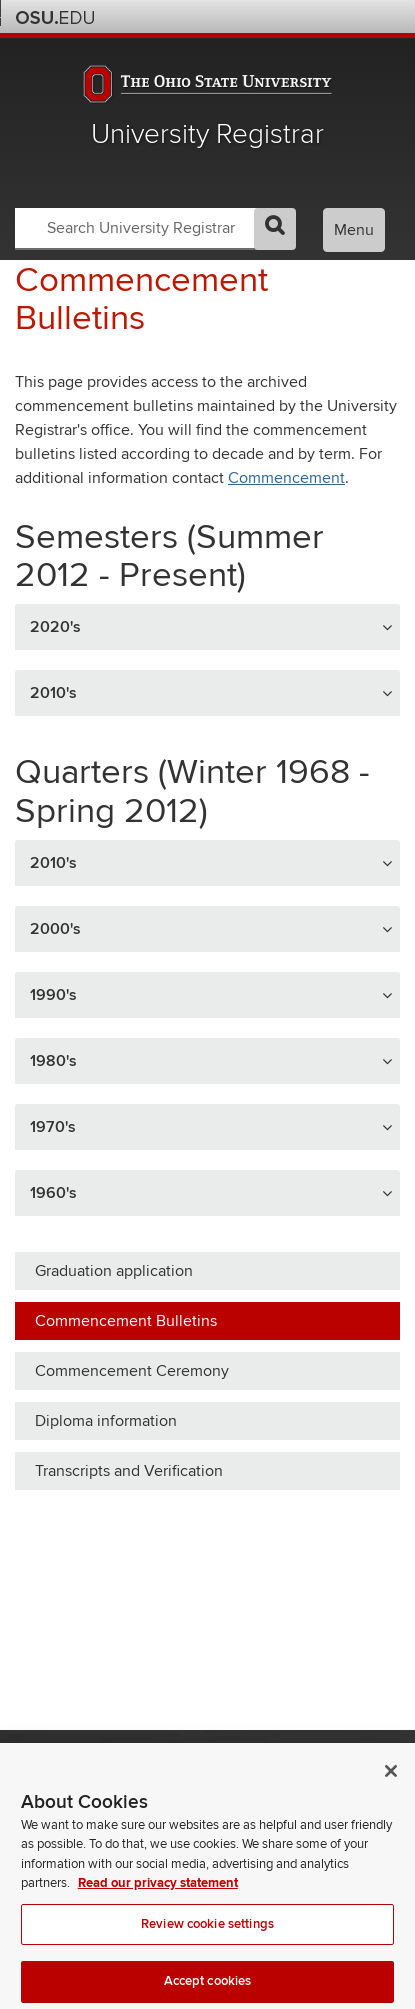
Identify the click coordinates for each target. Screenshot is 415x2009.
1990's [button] (53, 995)
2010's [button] (53, 693)
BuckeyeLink (276, 16)
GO (275, 229)
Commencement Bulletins (126, 1321)
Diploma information (106, 1421)
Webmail (357, 16)
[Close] (391, 1782)
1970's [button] (53, 1127)
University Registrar (207, 134)
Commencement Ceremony (132, 1371)
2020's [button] (55, 627)
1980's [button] (53, 1061)
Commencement (286, 478)
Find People (330, 16)
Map (303, 16)
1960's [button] (53, 1193)
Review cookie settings (207, 1935)
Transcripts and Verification (129, 1471)
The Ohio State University (55, 18)
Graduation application (114, 1271)
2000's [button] (55, 929)
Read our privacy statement (158, 1895)
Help (249, 16)
